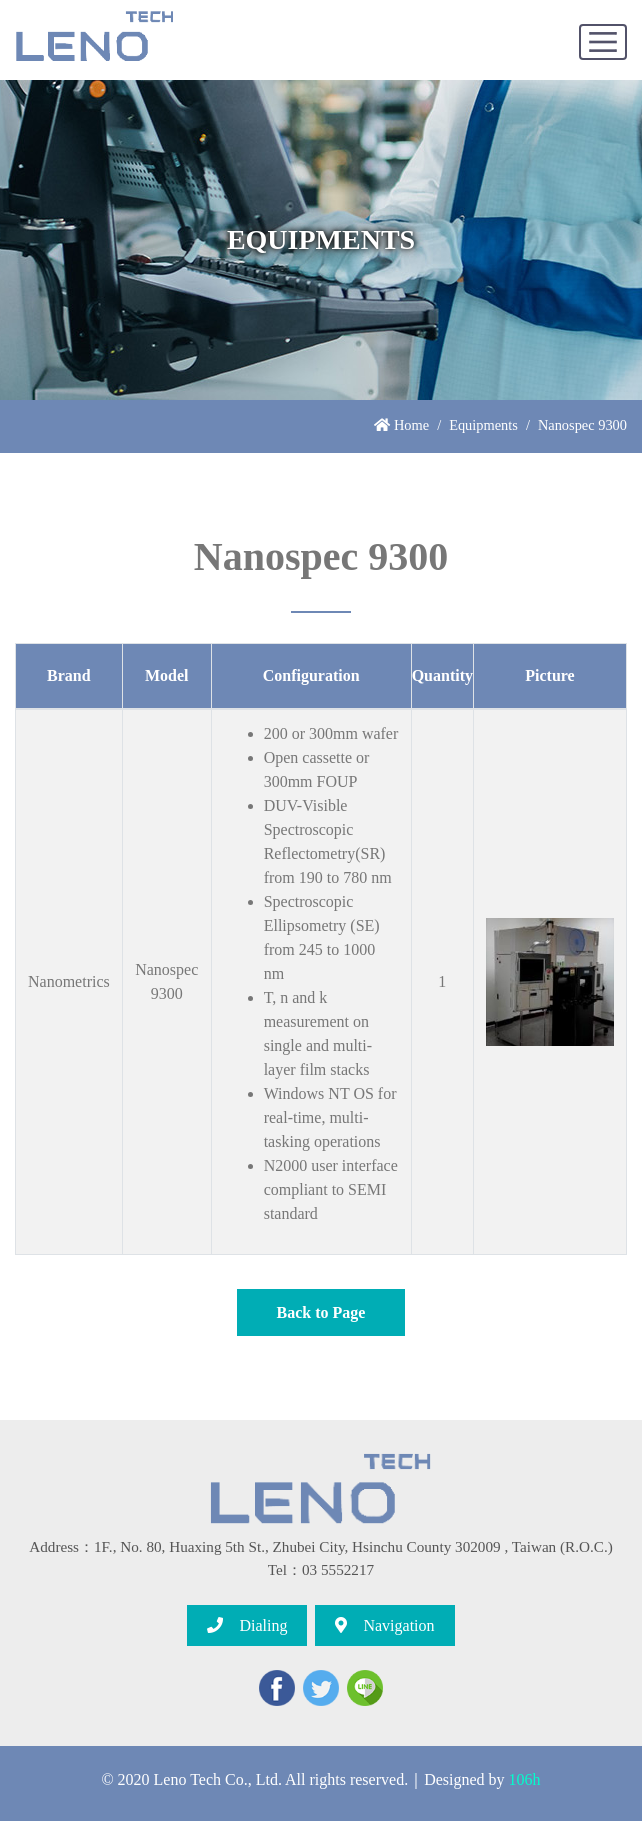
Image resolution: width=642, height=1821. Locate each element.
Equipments (483, 425)
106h (525, 1779)
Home (401, 425)
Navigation (384, 1625)
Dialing (247, 1625)
